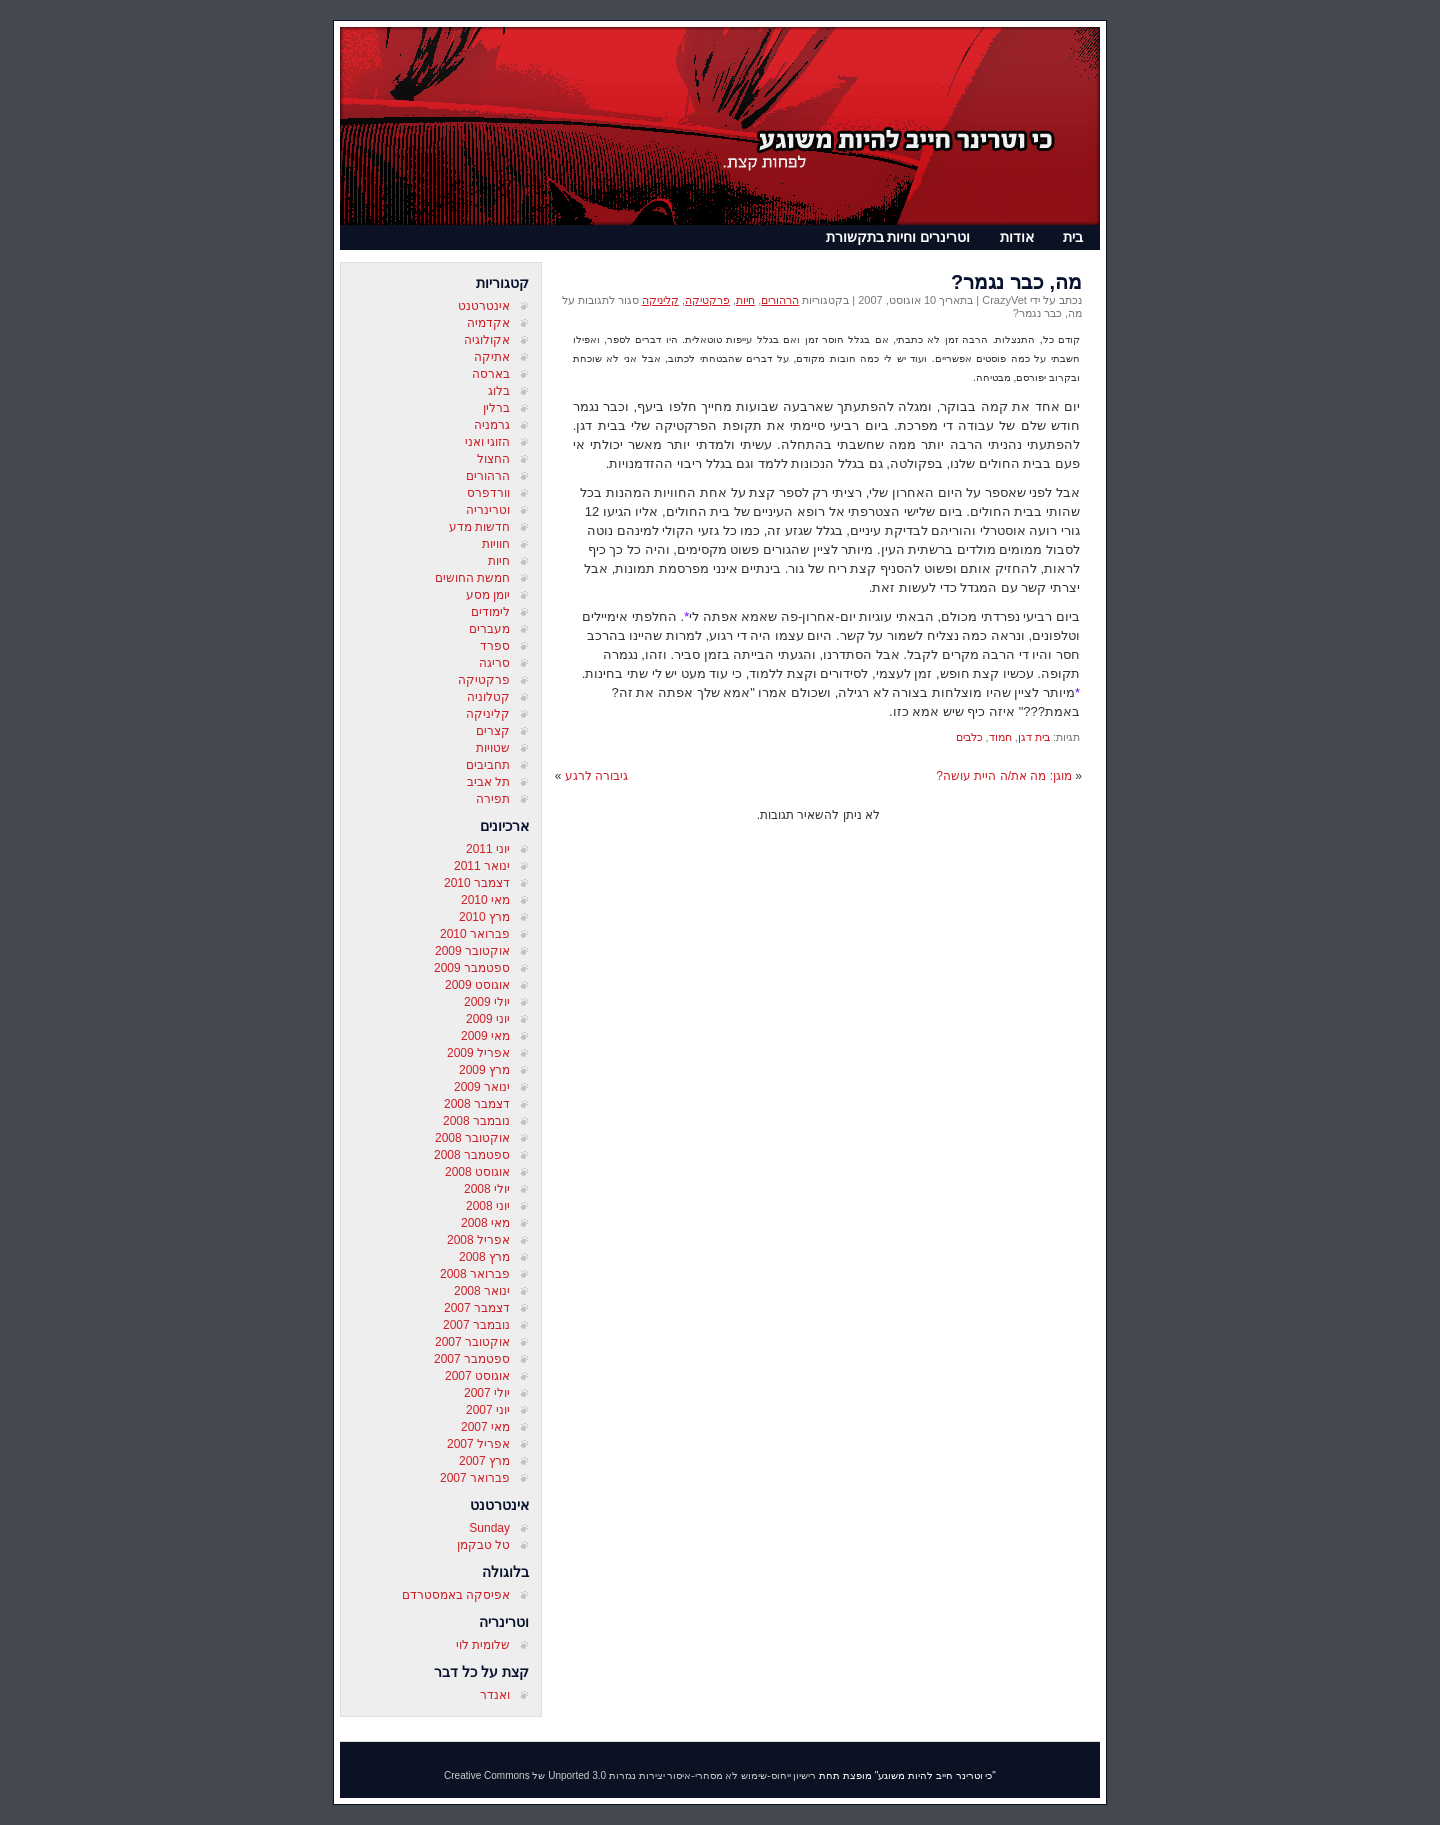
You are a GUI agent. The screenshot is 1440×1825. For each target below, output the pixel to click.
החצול (493, 459)
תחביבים (488, 765)
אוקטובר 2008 (472, 1138)
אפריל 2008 (478, 1240)
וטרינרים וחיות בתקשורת (898, 237)
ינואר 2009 (482, 1087)
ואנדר (495, 1695)
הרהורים (488, 476)
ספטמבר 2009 (472, 968)
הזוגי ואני (487, 442)
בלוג (499, 391)
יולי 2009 (487, 1002)
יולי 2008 (487, 1189)
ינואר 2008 (482, 1291)
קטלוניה (488, 697)
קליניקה (488, 714)
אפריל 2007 (478, 1444)
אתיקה (492, 357)
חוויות (496, 544)
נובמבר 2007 (476, 1325)
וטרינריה (488, 510)
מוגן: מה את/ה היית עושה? (1004, 776)
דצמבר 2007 (477, 1308)
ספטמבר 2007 (472, 1359)
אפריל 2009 (478, 1053)
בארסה (491, 374)
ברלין (496, 408)
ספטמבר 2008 (472, 1155)
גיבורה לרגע (596, 776)
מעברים (489, 629)
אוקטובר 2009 (472, 951)
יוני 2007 (488, 1410)
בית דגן (1034, 737)
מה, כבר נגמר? (1016, 282)
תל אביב (488, 782)
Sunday (489, 1528)
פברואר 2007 (475, 1478)
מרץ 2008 (484, 1257)
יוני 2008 (488, 1206)
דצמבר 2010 (477, 883)
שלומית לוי (483, 1645)
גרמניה (492, 425)
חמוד (1000, 737)
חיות (499, 561)
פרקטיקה (484, 680)
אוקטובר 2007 (472, 1342)
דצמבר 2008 (477, 1104)
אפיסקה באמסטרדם (456, 1595)
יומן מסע (488, 595)
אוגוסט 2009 (477, 985)
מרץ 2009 (484, 1070)
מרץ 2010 (484, 917)
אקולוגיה (487, 340)
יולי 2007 (487, 1393)
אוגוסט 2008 (477, 1172)
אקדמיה (488, 323)
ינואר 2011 (482, 866)
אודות (1017, 237)
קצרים (493, 731)
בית (1073, 237)
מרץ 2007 (484, 1461)
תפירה (493, 799)
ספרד (495, 646)
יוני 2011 (488, 849)
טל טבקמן (483, 1545)
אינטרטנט (484, 306)
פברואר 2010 (475, 934)
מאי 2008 (485, 1223)
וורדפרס (488, 493)
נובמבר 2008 (476, 1121)
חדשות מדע (479, 527)
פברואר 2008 (475, 1274)
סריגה (494, 663)
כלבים (969, 737)
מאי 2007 (485, 1427)
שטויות (493, 748)
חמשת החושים (472, 578)
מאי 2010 (485, 900)
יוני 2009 (488, 1019)
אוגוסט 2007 (477, 1376)
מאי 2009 (485, 1036)
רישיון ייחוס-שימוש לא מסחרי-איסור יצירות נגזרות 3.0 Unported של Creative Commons (630, 1775)
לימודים (490, 612)
